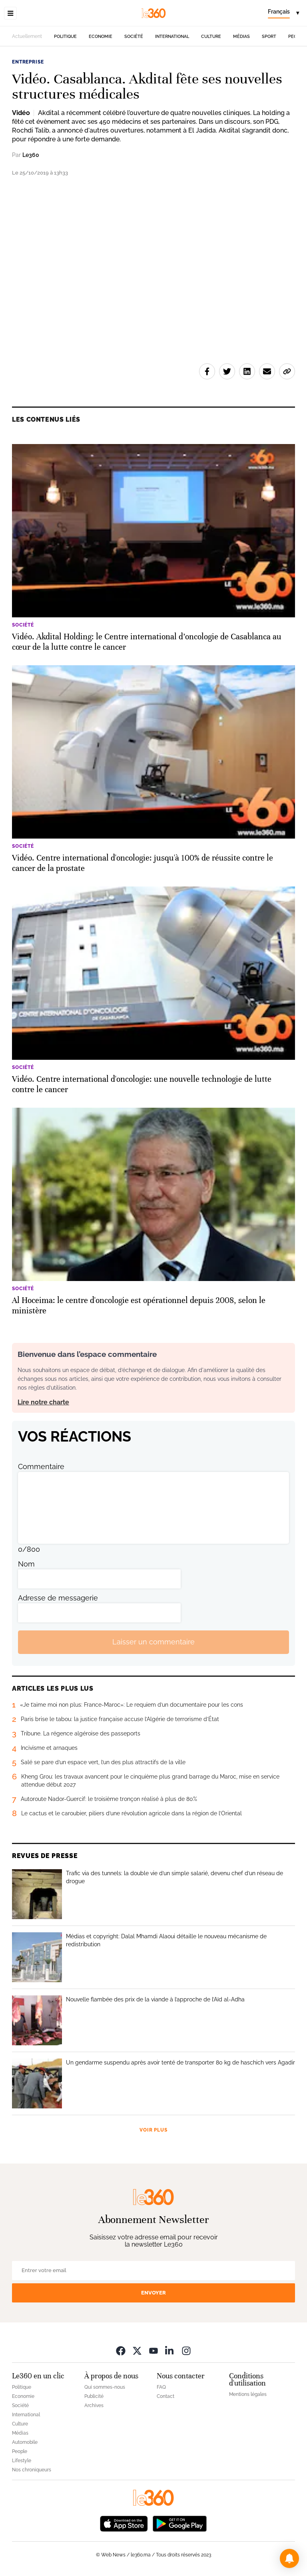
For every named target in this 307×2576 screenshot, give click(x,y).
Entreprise (28, 62)
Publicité (94, 2396)
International (172, 36)
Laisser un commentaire (153, 1642)
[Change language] (283, 13)
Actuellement (27, 36)
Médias (241, 36)
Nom (26, 1564)
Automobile (25, 2442)
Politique (65, 36)
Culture (211, 36)
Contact (165, 2396)
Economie (100, 36)
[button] (289, 2558)
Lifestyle (21, 2460)
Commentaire (41, 1466)
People (19, 2451)
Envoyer (153, 2293)
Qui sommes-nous (104, 2387)
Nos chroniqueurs (31, 2470)
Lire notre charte (43, 1402)
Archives (94, 2405)
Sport (269, 36)
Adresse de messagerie (58, 1598)
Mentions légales (248, 2394)
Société (133, 36)
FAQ (161, 2387)
